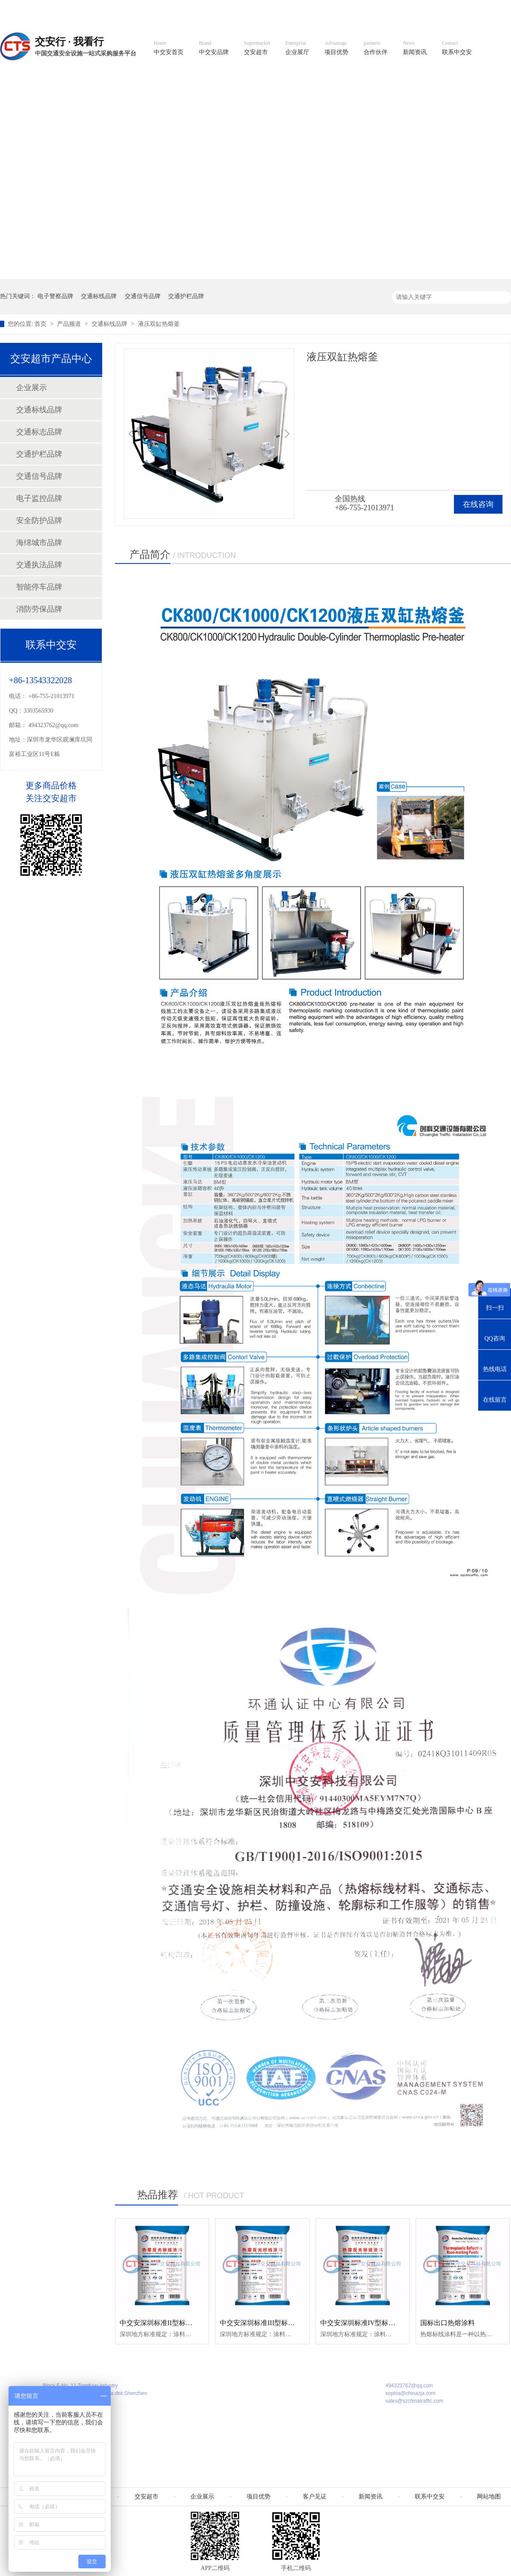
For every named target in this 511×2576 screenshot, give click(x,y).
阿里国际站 (358, 9)
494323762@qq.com (54, 725)
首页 (41, 324)
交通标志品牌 (39, 432)
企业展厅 (297, 48)
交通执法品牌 (39, 565)
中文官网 (280, 9)
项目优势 (336, 48)
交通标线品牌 (99, 296)
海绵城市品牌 (39, 542)
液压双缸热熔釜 (159, 324)
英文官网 (318, 9)
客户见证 (315, 2496)
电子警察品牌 (55, 296)
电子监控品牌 (39, 498)
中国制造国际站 (408, 9)
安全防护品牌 (39, 520)
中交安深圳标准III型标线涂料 (264, 2322)
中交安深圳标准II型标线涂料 (163, 2322)
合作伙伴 (376, 48)
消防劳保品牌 (39, 609)
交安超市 (257, 48)
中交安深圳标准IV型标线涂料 (364, 2322)
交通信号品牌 (143, 296)
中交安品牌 (214, 48)
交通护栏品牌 (186, 296)
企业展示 (31, 387)
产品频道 (70, 324)
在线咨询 (478, 504)
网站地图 (455, 9)
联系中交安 (457, 48)
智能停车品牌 (39, 587)
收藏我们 (493, 9)
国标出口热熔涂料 (447, 2322)
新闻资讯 (415, 48)
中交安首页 (169, 48)
